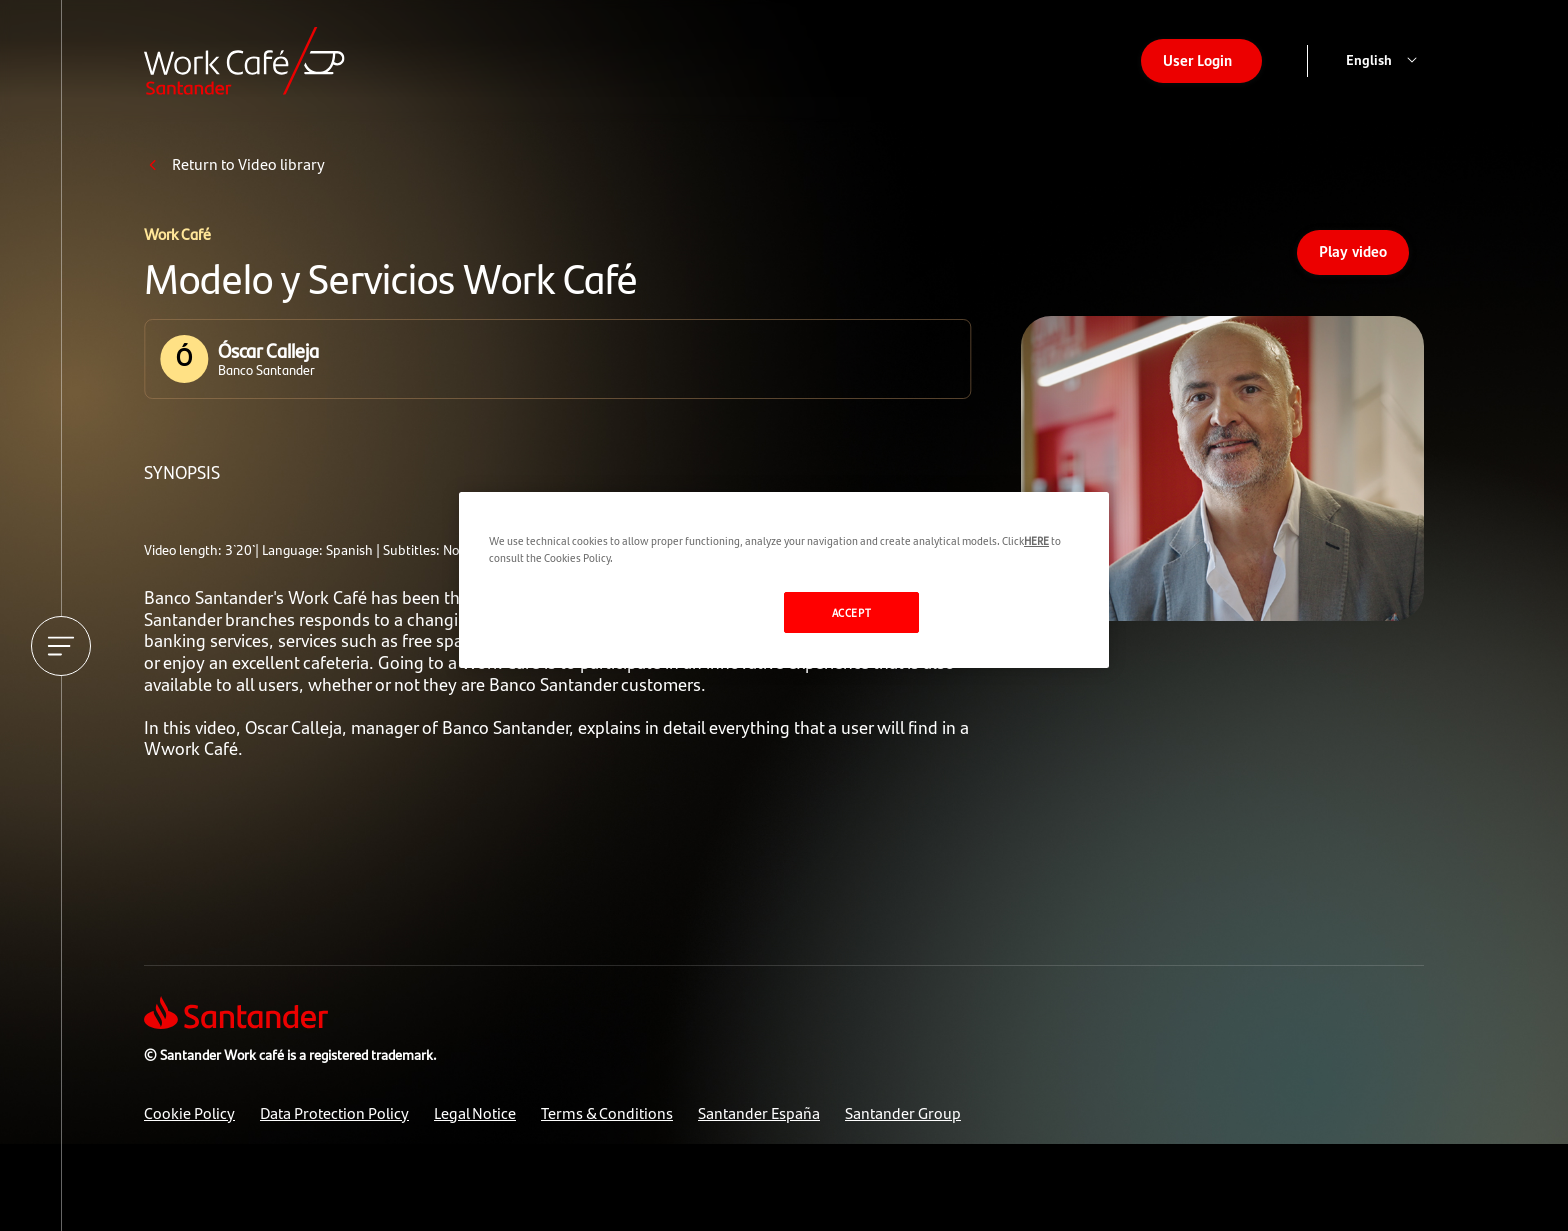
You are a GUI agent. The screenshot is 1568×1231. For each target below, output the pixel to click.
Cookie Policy (189, 1112)
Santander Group (903, 1112)
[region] (784, 580)
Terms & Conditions (607, 1112)
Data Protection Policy (334, 1112)
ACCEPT (851, 612)
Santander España (759, 1112)
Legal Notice (475, 1112)
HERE (1036, 540)
